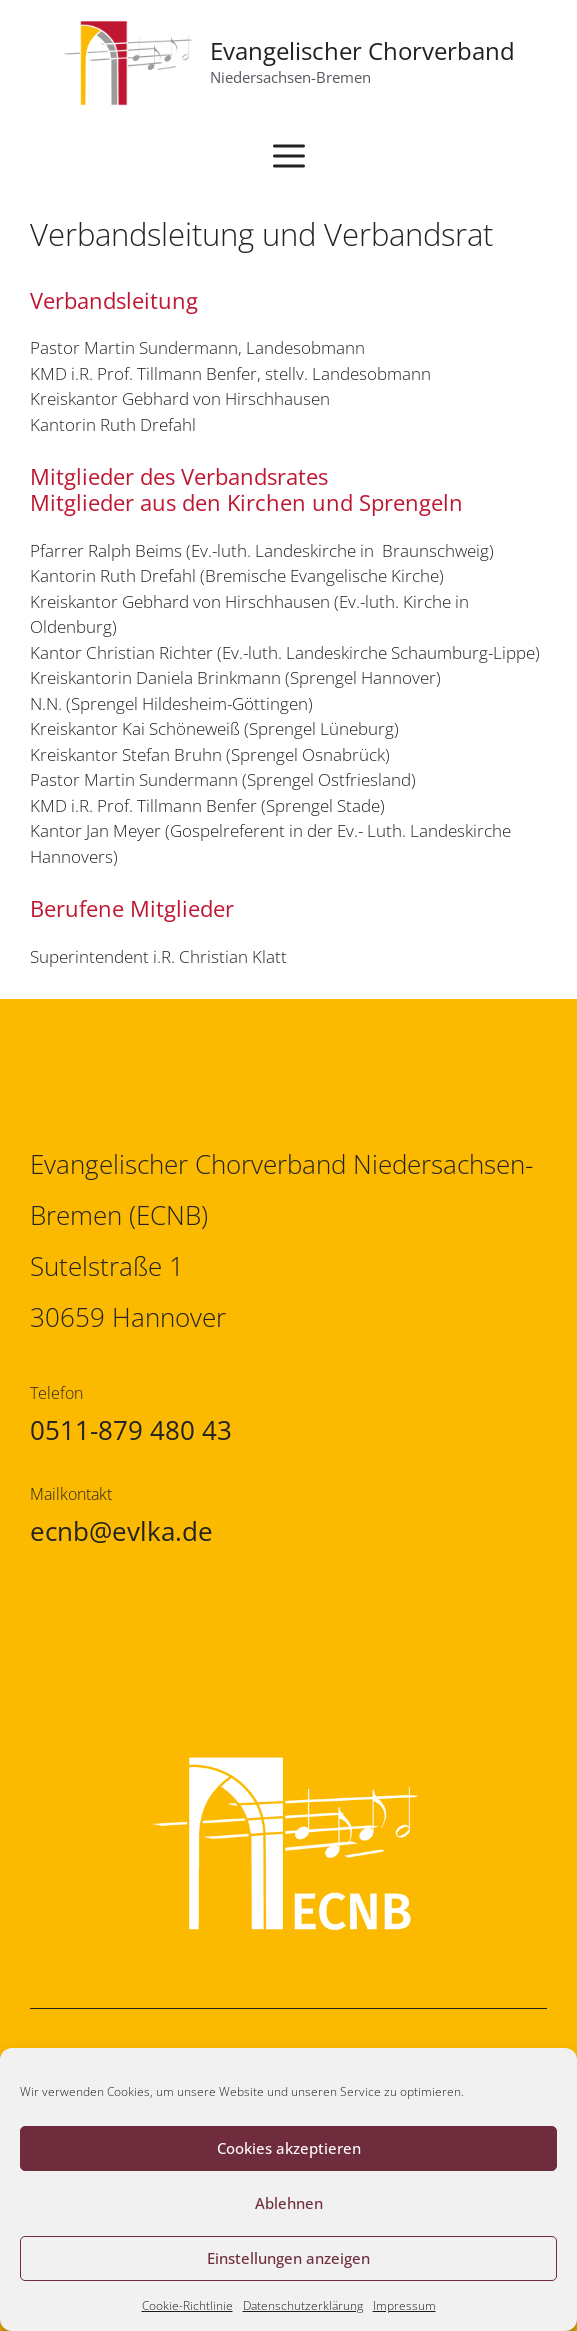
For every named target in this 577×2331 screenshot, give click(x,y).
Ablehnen (289, 2203)
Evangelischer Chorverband (362, 50)
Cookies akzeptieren (289, 2148)
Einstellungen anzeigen (288, 2258)
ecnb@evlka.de (121, 1531)
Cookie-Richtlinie (187, 2305)
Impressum (404, 2305)
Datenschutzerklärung (303, 2305)
